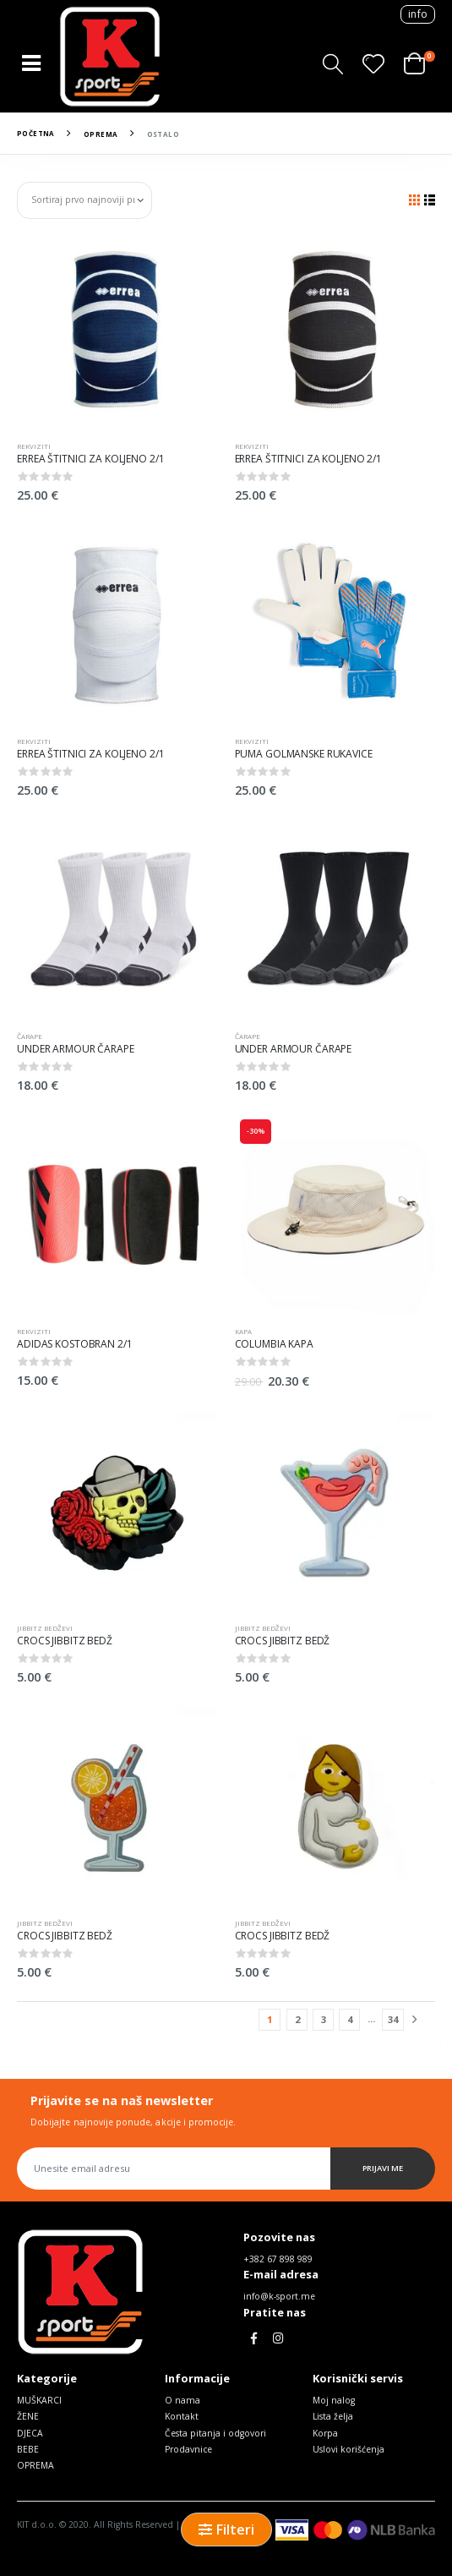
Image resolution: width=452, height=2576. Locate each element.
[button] (333, 63)
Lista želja (333, 2416)
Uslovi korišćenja (348, 2449)
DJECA (30, 2433)
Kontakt (182, 2416)
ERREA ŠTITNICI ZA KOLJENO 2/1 (91, 458)
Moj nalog (334, 2400)
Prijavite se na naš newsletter (121, 2100)
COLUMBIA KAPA (274, 1344)
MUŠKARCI (39, 2400)
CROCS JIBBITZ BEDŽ (64, 1640)
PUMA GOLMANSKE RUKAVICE (304, 754)
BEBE (28, 2449)
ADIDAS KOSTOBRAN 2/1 (75, 1344)
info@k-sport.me (279, 2296)
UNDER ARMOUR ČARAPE (75, 1049)
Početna (36, 133)
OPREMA (100, 133)
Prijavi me (382, 2168)
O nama (182, 2400)
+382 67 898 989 (278, 2259)
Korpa (325, 2433)
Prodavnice (188, 2449)
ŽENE (28, 2416)
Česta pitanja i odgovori (215, 2433)
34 (393, 2019)
